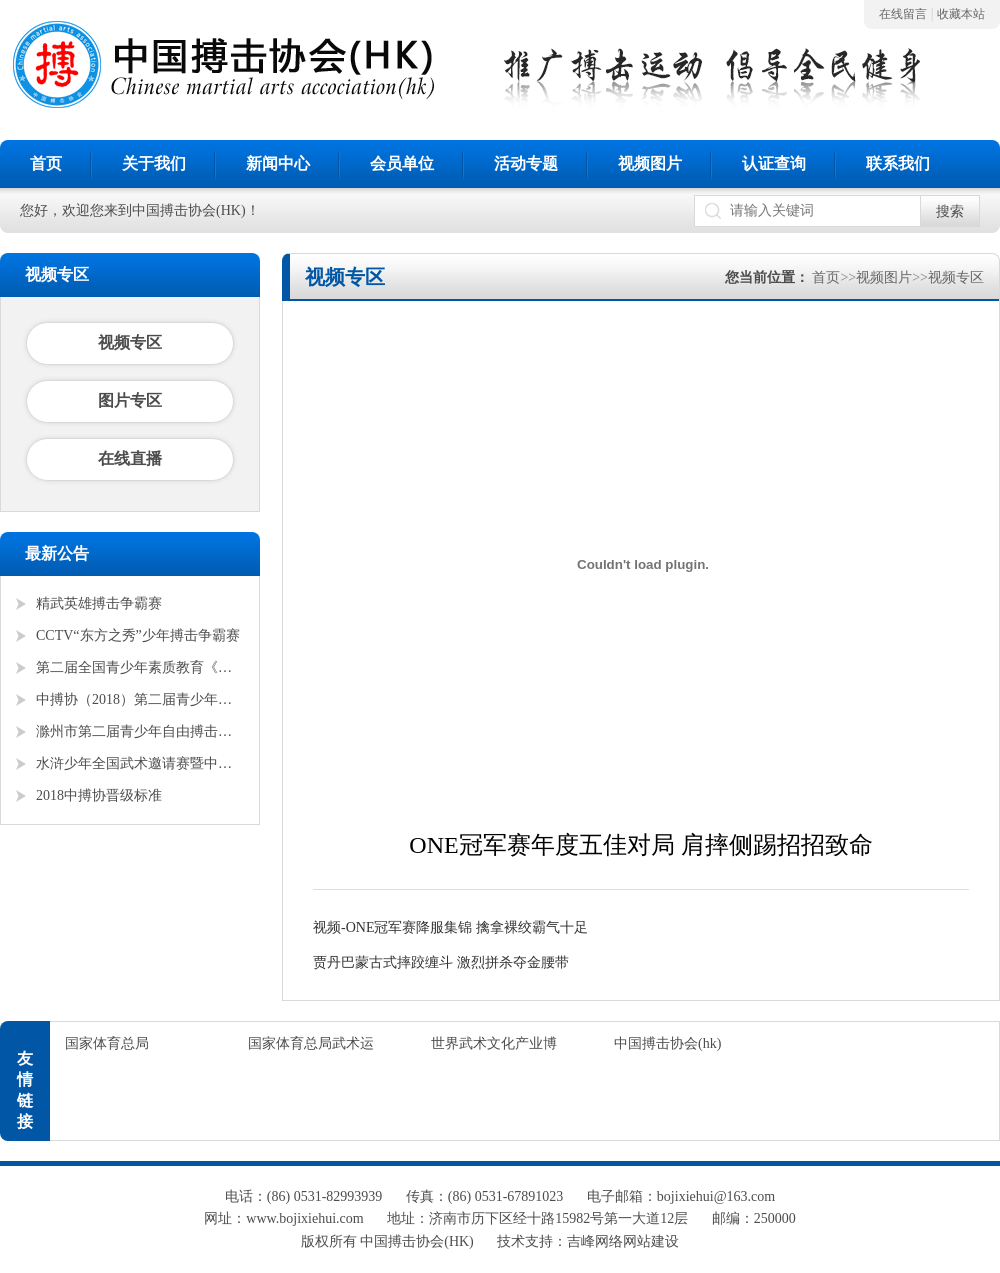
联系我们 (898, 163)
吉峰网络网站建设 (623, 1241)
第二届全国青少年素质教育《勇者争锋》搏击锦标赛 (140, 667)
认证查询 (774, 163)
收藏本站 (961, 14)
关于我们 (154, 163)
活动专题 (526, 163)
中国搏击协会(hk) (667, 1043)
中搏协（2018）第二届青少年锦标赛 (140, 699)
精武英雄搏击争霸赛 (99, 603)
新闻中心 (278, 163)
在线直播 (130, 458)
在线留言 (903, 14)
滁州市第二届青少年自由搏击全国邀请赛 (140, 731)
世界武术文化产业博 (494, 1043)
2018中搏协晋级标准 (99, 795)
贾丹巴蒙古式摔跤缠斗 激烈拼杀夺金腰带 (441, 962)
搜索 (950, 211)
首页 (46, 163)
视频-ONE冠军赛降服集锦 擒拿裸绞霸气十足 (450, 927)
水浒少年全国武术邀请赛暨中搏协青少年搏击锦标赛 (140, 763)
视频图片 (650, 163)
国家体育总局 (107, 1043)
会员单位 (402, 163)
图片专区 (130, 400)
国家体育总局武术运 (311, 1043)
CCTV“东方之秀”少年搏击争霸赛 (138, 635)
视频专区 (130, 342)
